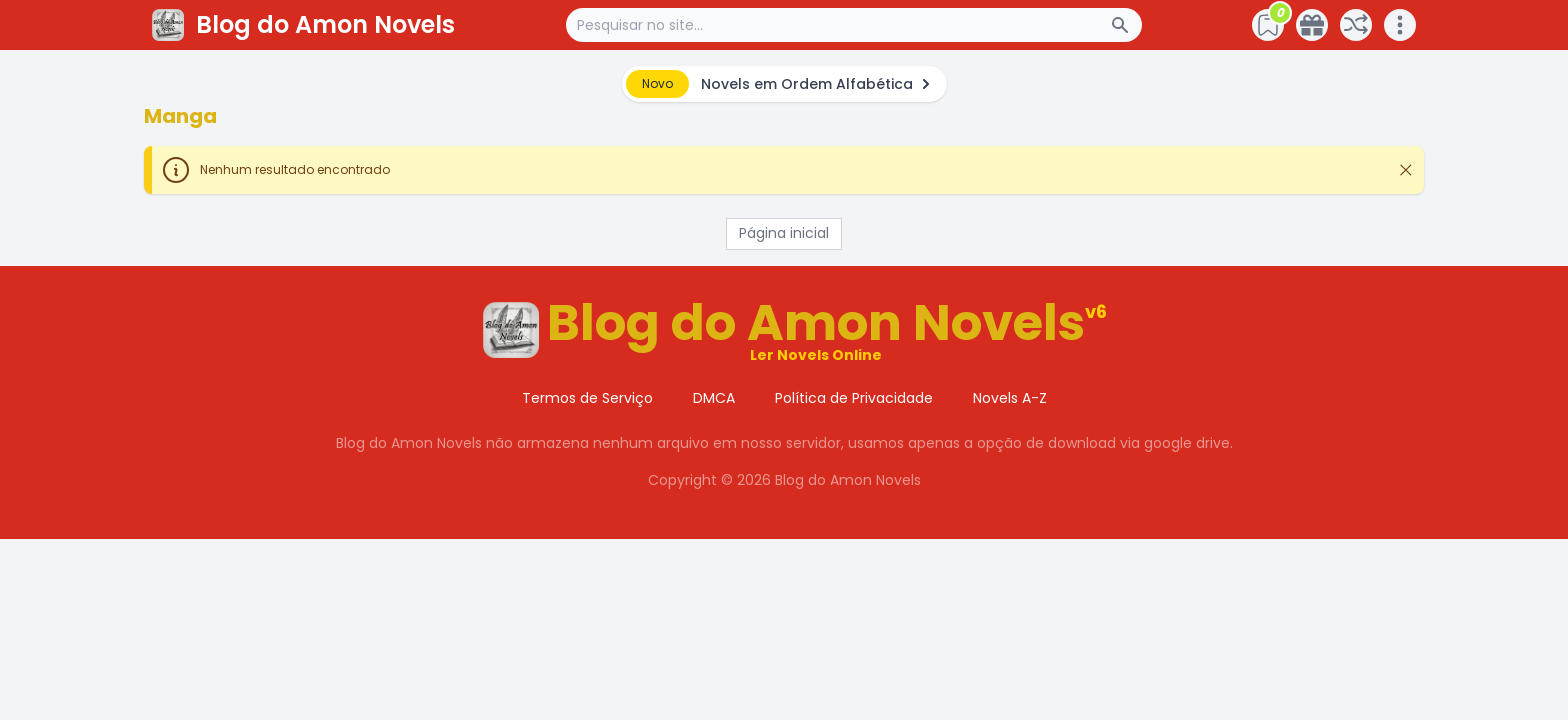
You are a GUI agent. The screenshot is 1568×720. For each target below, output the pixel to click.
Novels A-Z (1010, 398)
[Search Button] (1126, 25)
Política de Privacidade (854, 398)
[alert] (784, 84)
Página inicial (784, 233)
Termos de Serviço (587, 398)
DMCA (714, 398)
